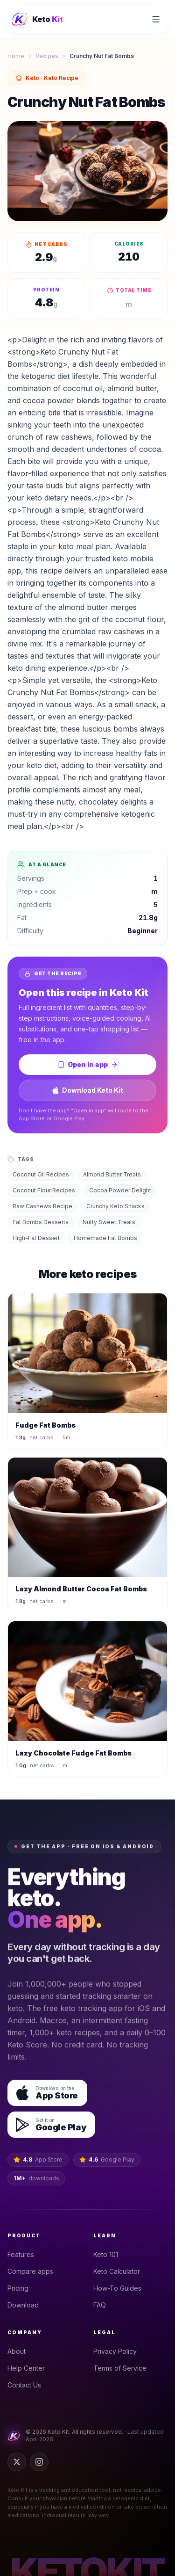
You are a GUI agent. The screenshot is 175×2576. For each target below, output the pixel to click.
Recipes (46, 55)
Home (15, 55)
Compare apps (33, 2271)
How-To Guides (120, 2288)
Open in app (87, 1064)
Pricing (20, 2288)
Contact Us (27, 2385)
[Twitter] (16, 2462)
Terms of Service (122, 2368)
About (19, 2351)
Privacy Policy (117, 2351)
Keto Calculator (119, 2271)
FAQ (102, 2305)
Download (25, 2305)
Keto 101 (108, 2254)
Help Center (28, 2368)
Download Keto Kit (87, 1090)
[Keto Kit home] (37, 19)
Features (23, 2254)
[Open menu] (156, 19)
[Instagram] (39, 2462)
